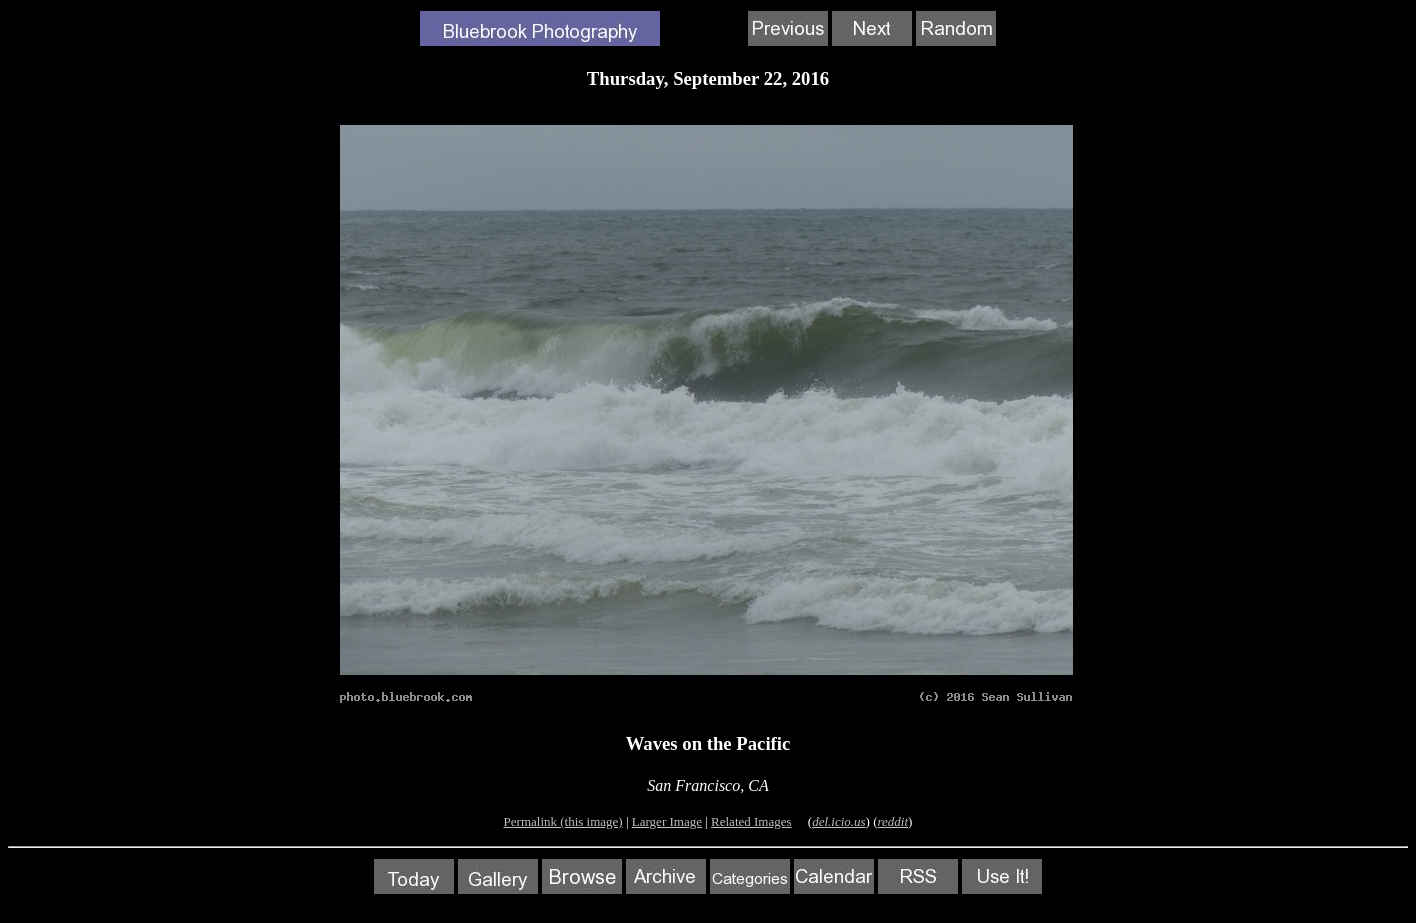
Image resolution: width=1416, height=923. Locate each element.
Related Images (751, 821)
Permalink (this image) (563, 821)
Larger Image (667, 821)
